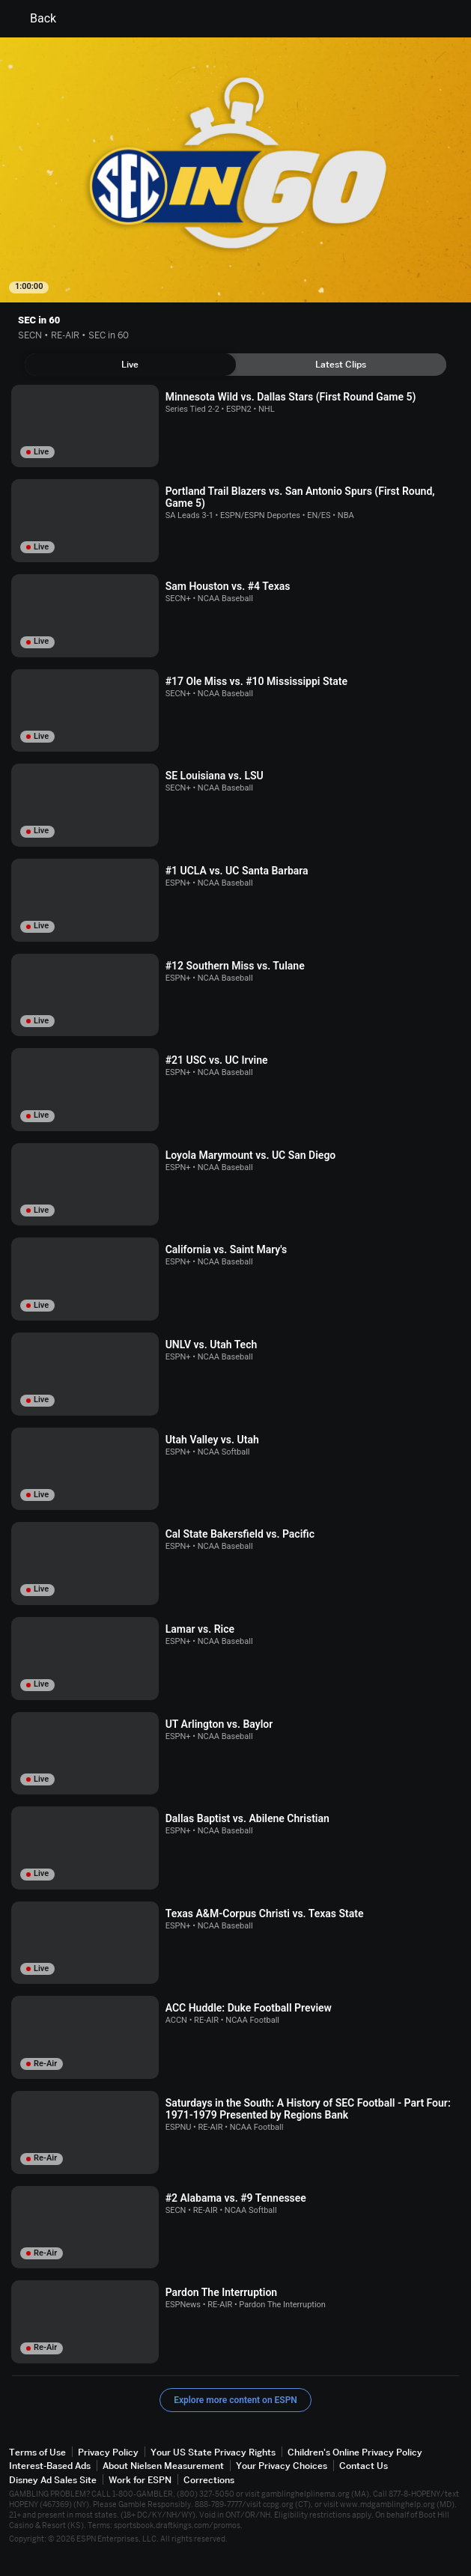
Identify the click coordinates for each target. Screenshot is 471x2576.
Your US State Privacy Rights (213, 2452)
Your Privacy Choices (281, 2465)
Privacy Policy (108, 2452)
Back (34, 19)
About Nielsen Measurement (163, 2465)
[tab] (130, 364)
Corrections (208, 2479)
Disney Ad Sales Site (53, 2479)
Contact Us (363, 2465)
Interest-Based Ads (50, 2465)
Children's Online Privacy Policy (355, 2452)
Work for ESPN (140, 2479)
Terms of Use (37, 2452)
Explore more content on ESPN (235, 2400)
